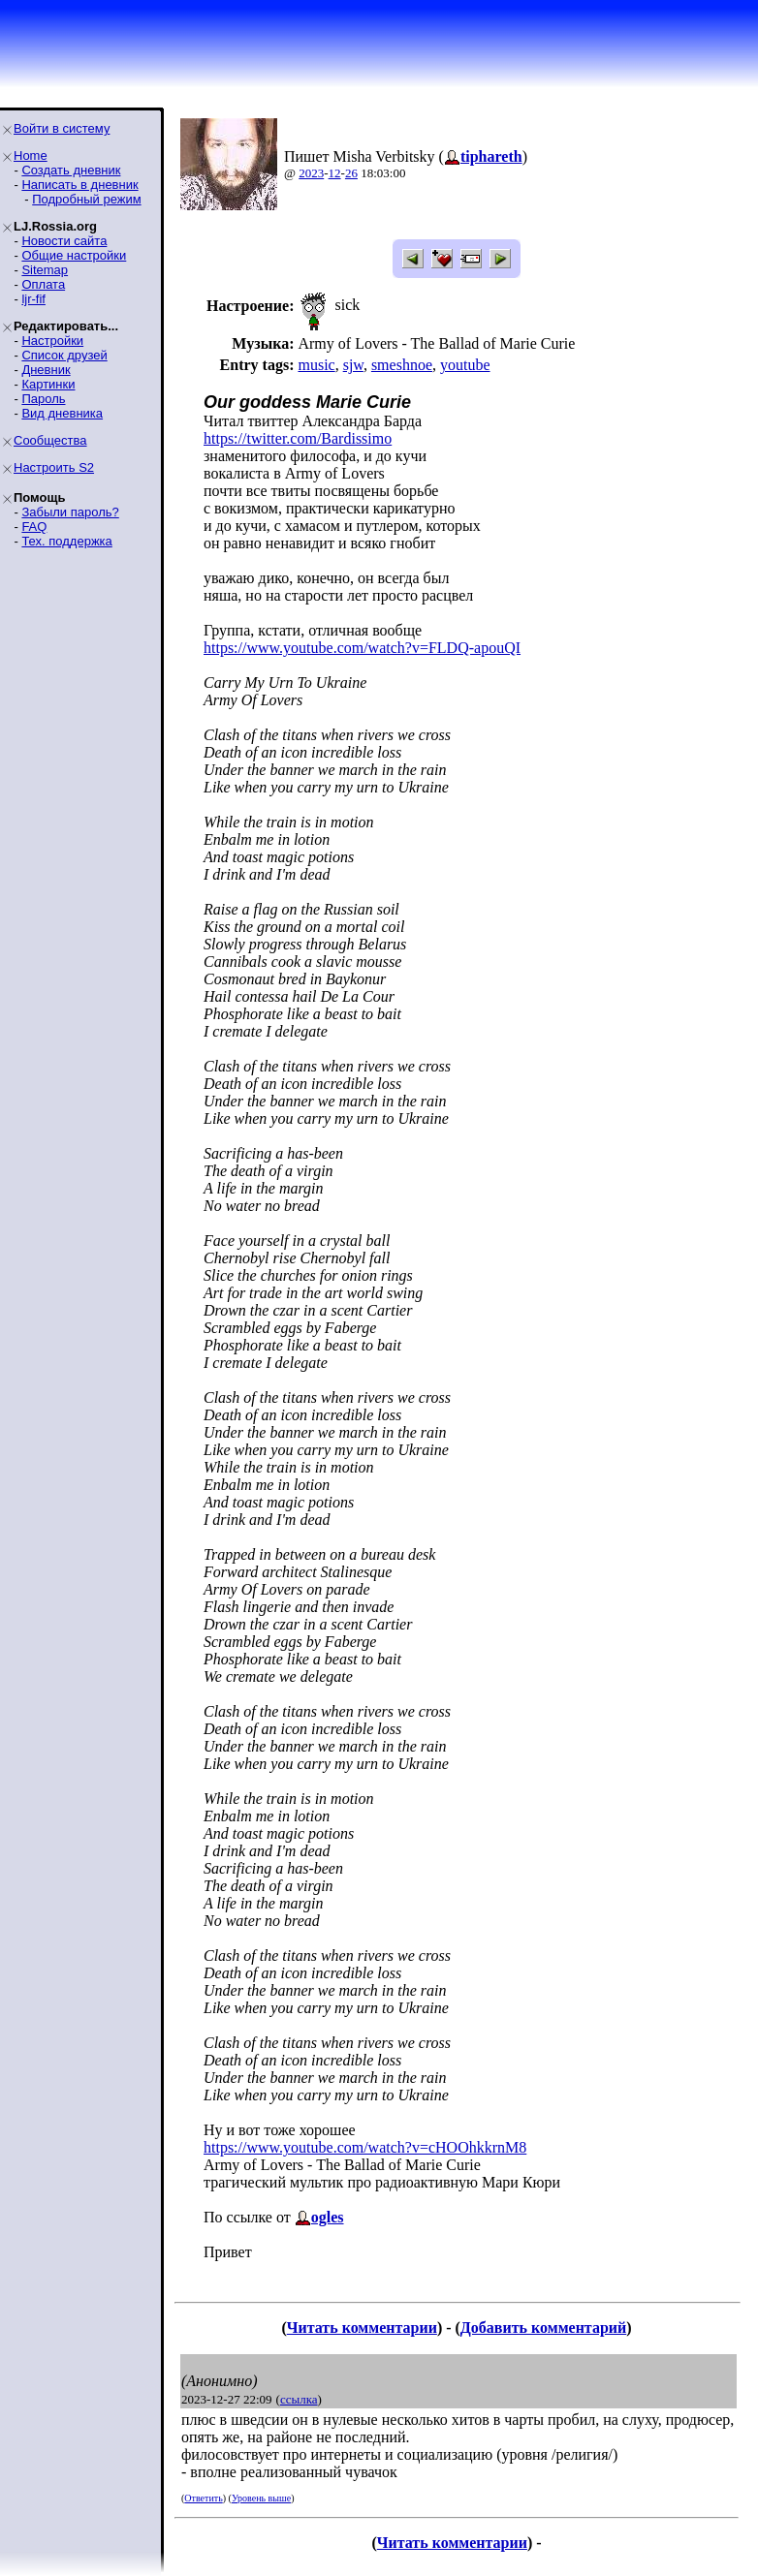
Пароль (43, 398)
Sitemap (44, 270)
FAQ (34, 526)
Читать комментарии (362, 2327)
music (316, 365)
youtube (465, 365)
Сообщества (50, 440)
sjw (353, 365)
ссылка (299, 2399)
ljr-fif (33, 299)
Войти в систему (62, 128)
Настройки (52, 340)
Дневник (45, 369)
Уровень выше (261, 2498)
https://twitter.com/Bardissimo (298, 438)
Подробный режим (86, 199)
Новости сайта (64, 240)
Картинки (48, 384)
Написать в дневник (79, 184)
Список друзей (64, 355)
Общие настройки (73, 255)
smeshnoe (401, 365)
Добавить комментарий (543, 2327)
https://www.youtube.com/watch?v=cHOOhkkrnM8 (365, 2147)
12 (335, 173)
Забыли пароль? (69, 512)
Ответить (203, 2498)
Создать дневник (70, 170)
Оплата (43, 284)
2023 (311, 173)
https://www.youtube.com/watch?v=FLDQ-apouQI (362, 647)
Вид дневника (62, 413)
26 (351, 173)
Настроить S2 (54, 467)
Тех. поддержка (66, 541)
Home (30, 155)
